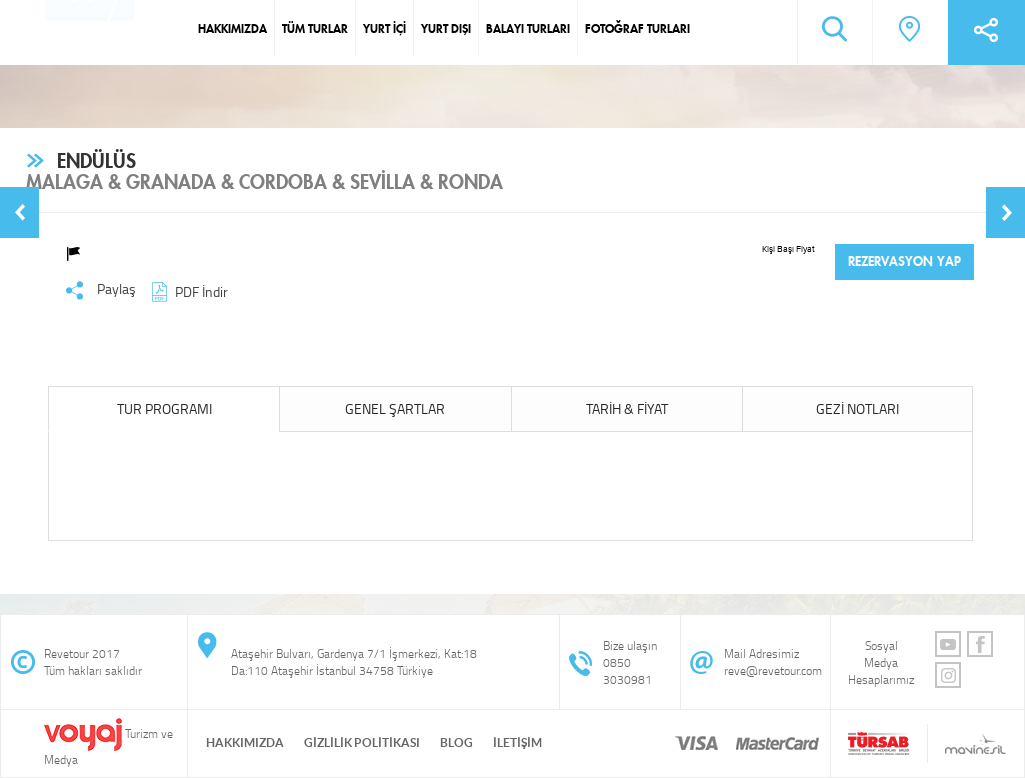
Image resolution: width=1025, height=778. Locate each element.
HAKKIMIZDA (232, 28)
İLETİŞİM (517, 742)
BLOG (456, 742)
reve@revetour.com (773, 670)
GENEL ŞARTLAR (395, 408)
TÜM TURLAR (315, 28)
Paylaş (100, 290)
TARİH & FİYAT (627, 408)
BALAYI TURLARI (528, 28)
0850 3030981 (627, 671)
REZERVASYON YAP (904, 261)
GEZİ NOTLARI (857, 408)
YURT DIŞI (446, 28)
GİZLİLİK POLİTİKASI (362, 742)
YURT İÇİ (384, 28)
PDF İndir (187, 291)
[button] (19, 212)
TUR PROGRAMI (164, 408)
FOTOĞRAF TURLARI (637, 28)
